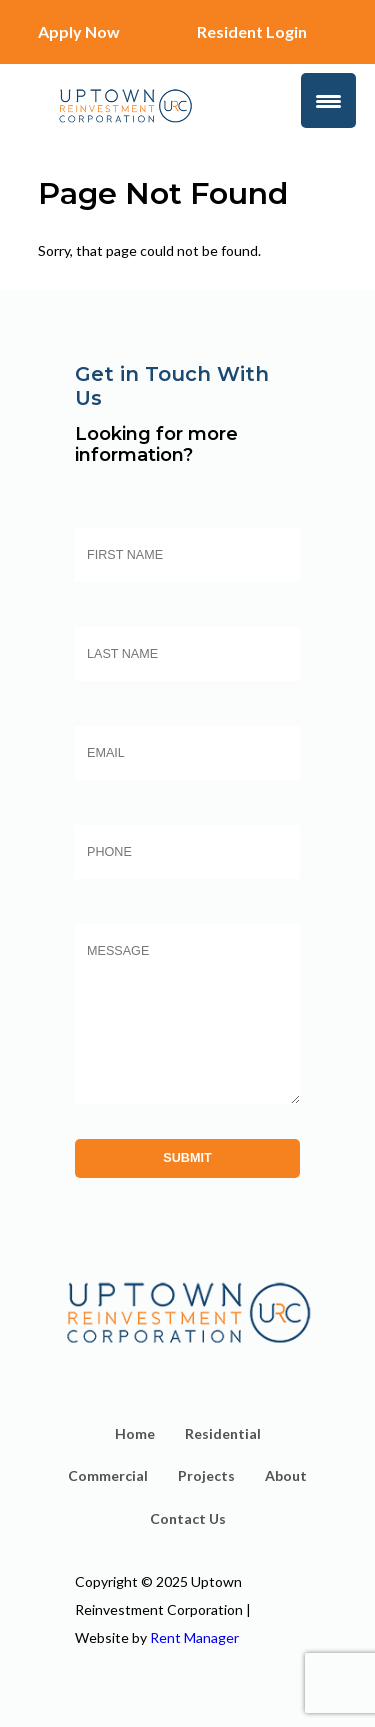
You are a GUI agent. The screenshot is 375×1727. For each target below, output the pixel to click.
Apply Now (79, 31)
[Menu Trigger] (328, 100)
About (286, 1475)
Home (135, 1433)
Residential (223, 1433)
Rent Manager (194, 1637)
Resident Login (252, 31)
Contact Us (188, 1518)
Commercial (108, 1475)
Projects (206, 1475)
